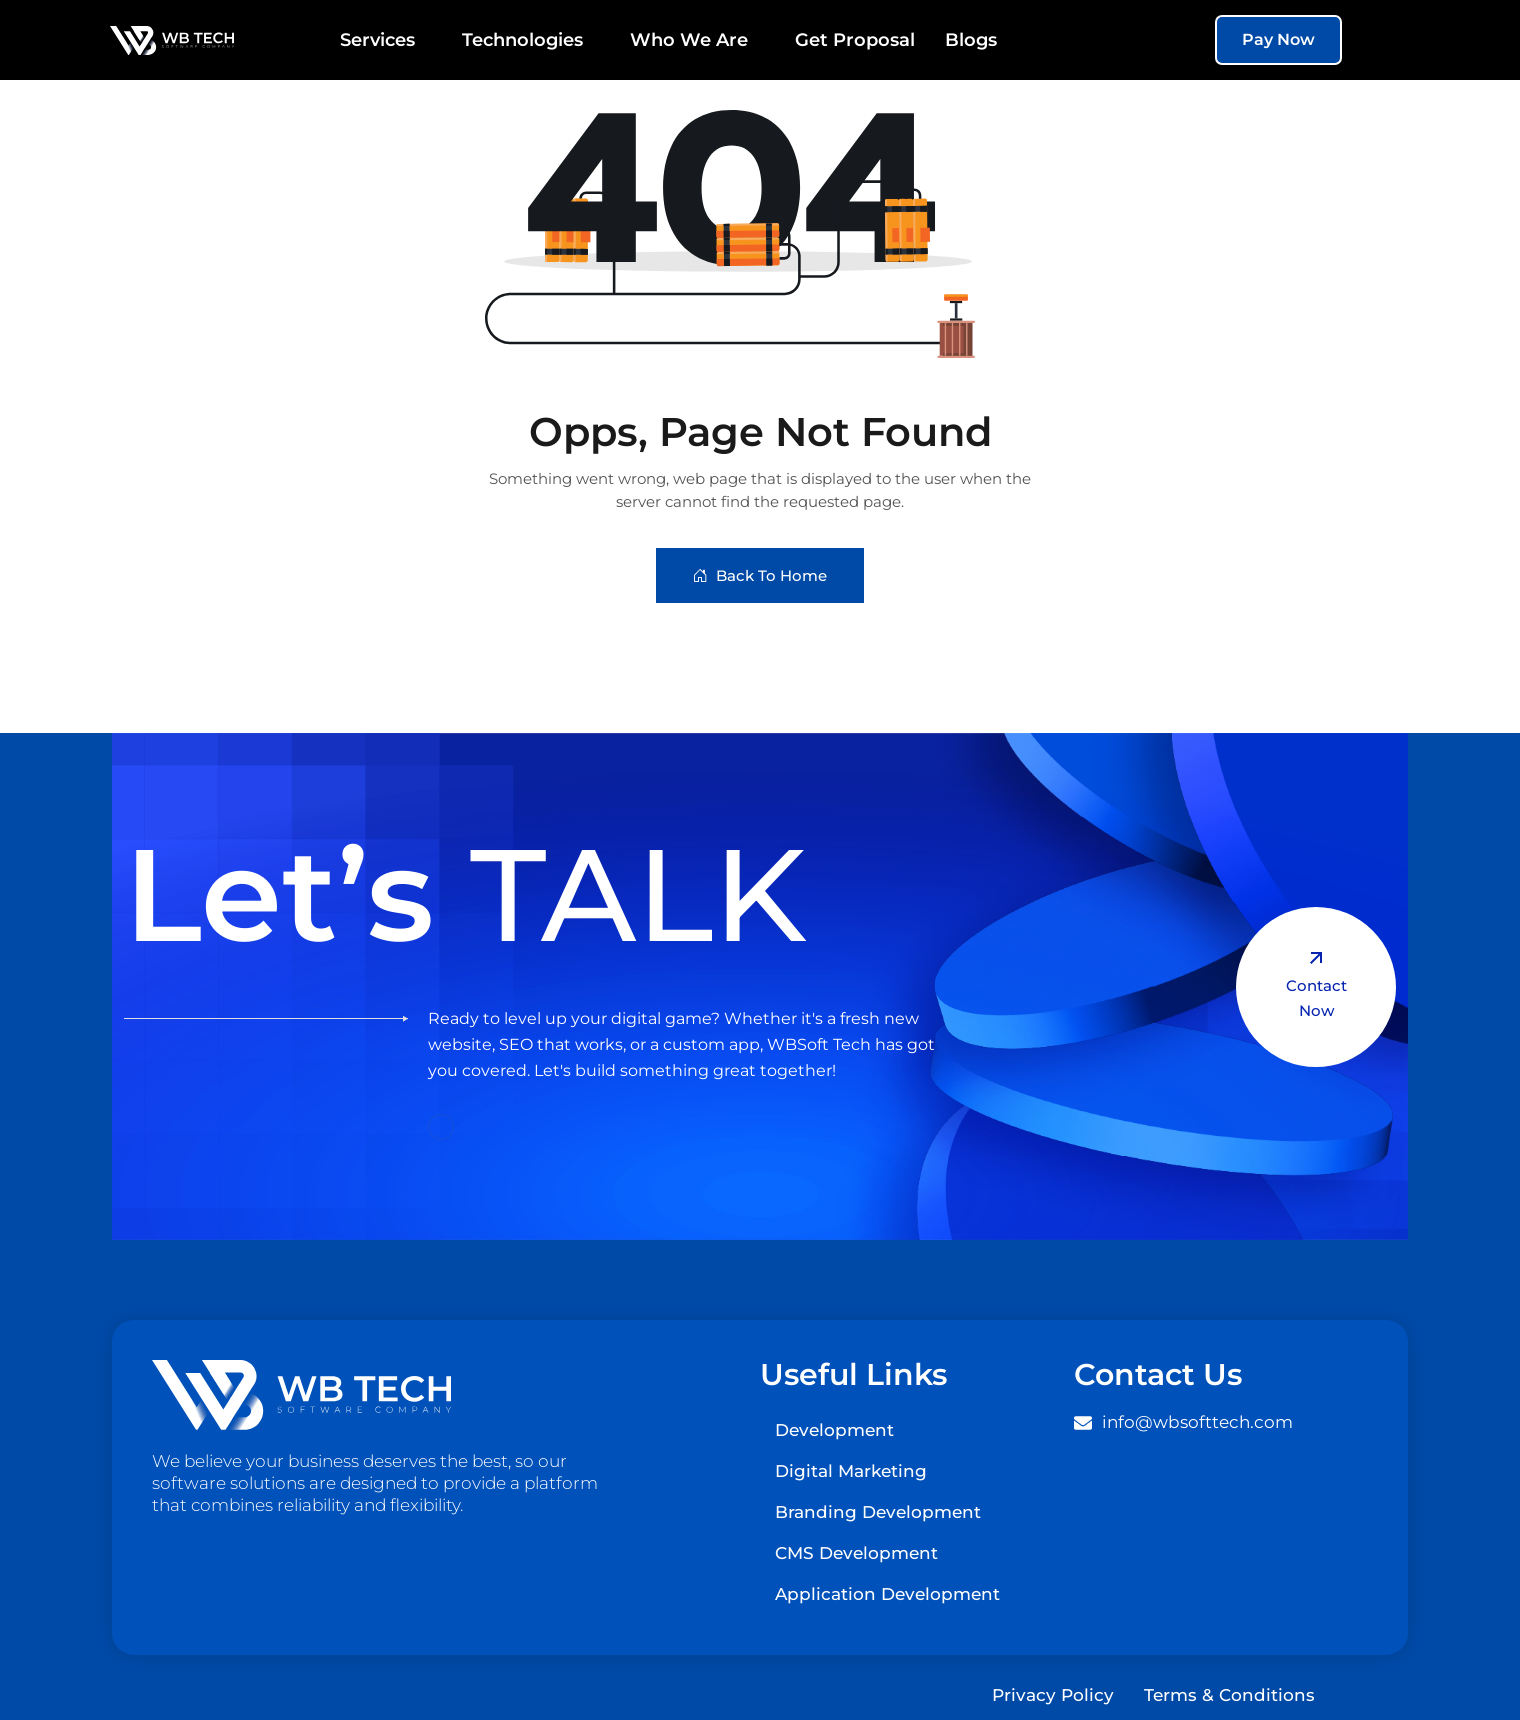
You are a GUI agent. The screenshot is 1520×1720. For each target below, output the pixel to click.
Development (834, 1430)
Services (386, 40)
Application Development (887, 1594)
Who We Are (697, 40)
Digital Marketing (851, 1471)
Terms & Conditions (1229, 1695)
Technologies (531, 40)
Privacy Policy (1053, 1695)
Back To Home (760, 575)
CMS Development (856, 1553)
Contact (1316, 986)
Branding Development (878, 1512)
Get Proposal (855, 40)
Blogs (971, 40)
